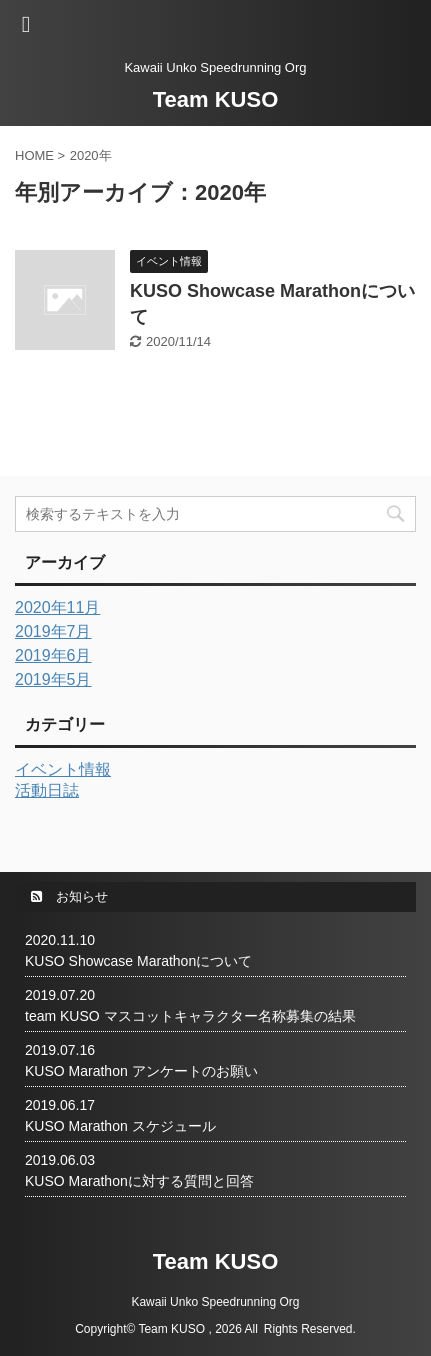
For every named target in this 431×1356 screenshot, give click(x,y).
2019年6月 (53, 655)
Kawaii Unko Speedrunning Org (215, 1302)
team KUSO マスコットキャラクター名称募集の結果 (190, 1016)
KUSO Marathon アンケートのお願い (141, 1071)
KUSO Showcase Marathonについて (138, 961)
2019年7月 (53, 631)
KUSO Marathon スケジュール (120, 1126)
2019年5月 (53, 679)
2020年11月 (57, 607)
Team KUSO (216, 99)
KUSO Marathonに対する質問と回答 (139, 1181)
